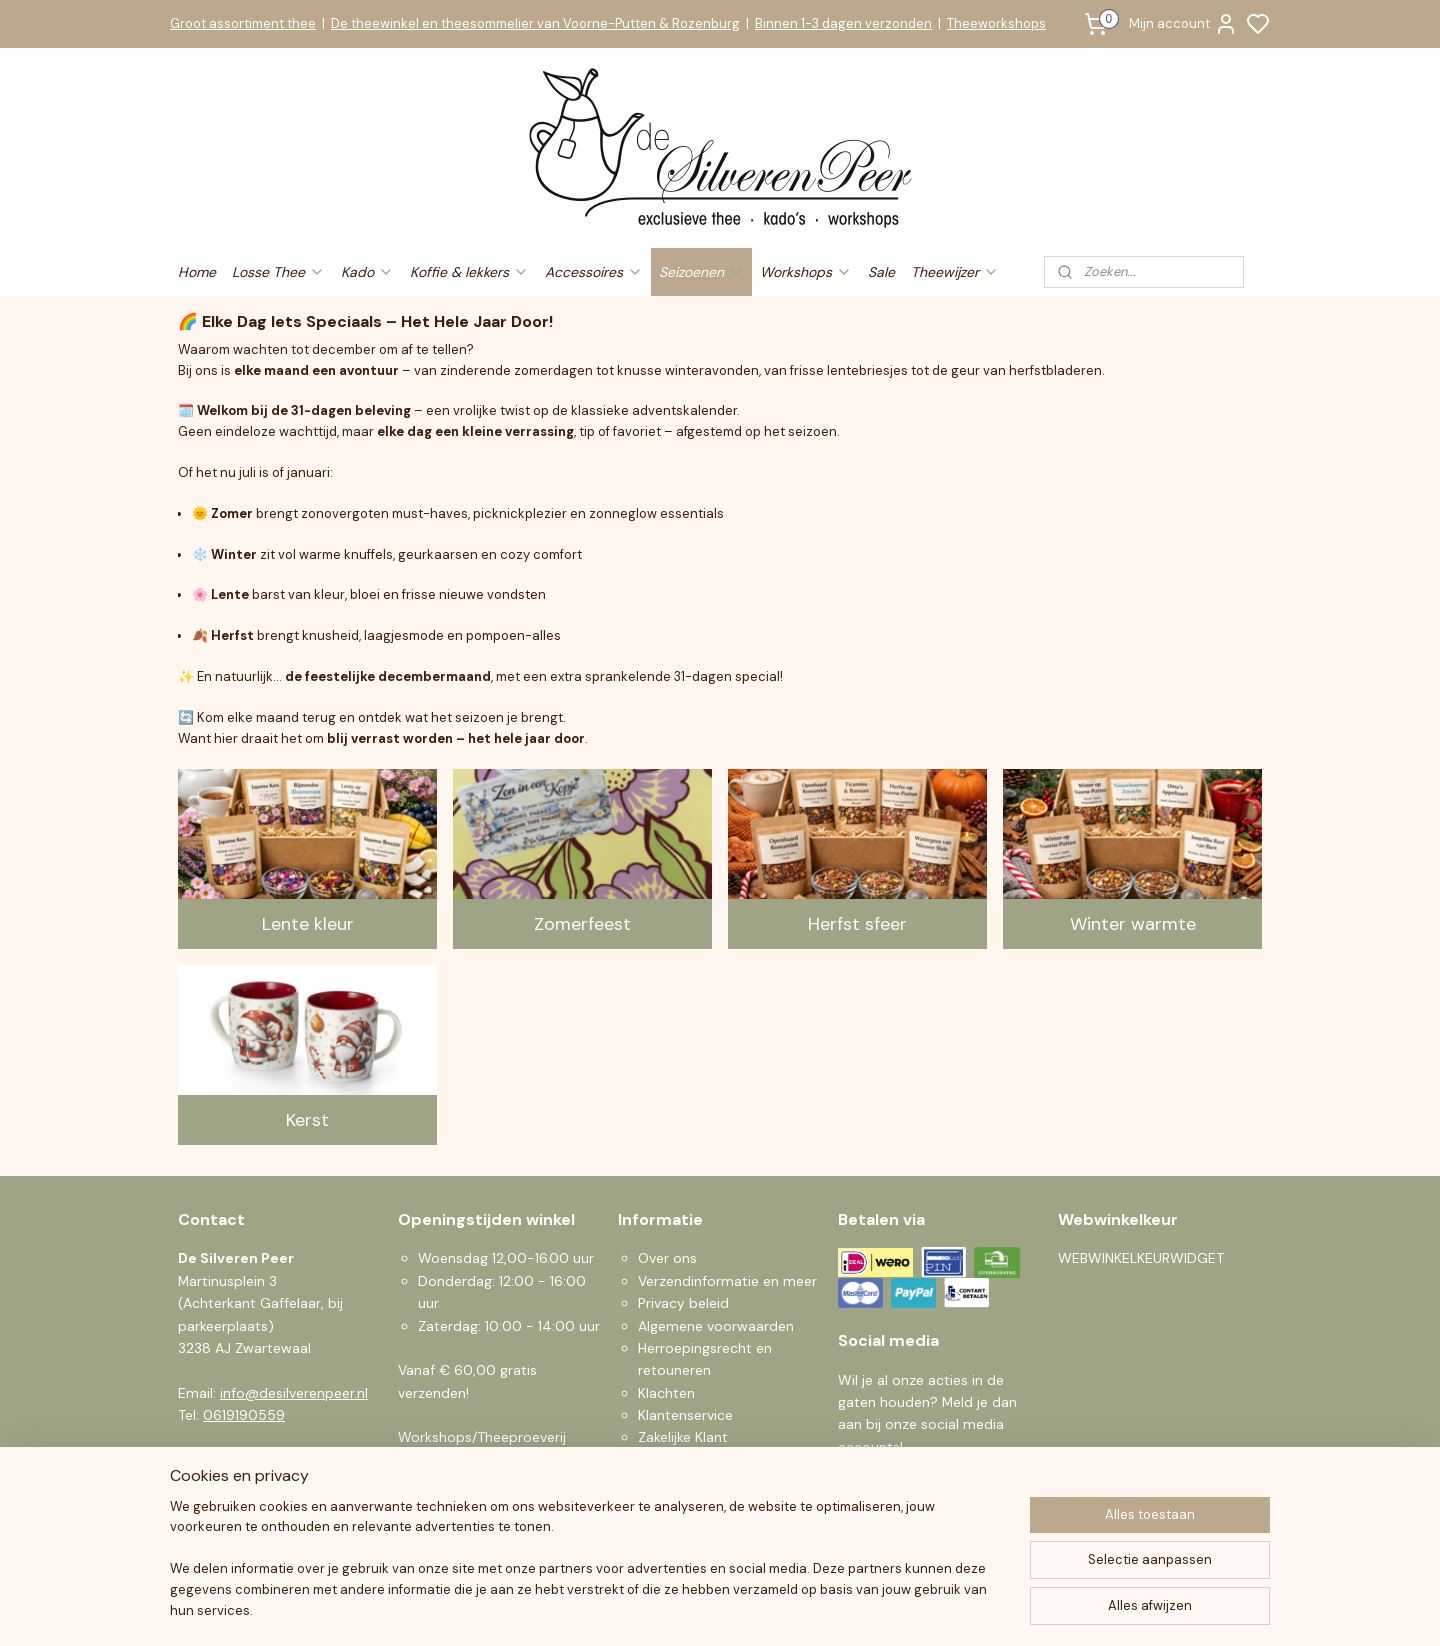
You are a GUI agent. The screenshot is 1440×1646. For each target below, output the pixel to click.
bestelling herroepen (846, 1609)
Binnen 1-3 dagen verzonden (843, 23)
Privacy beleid (683, 1303)
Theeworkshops (996, 23)
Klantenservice (685, 1415)
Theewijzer (955, 272)
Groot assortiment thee (243, 23)
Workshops (806, 272)
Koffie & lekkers (469, 272)
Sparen (661, 1460)
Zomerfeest (582, 924)
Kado (367, 272)
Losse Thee (278, 272)
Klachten (666, 1393)
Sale (881, 272)
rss (777, 1609)
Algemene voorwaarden (716, 1326)
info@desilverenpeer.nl (294, 1393)
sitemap (738, 1609)
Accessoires (594, 272)
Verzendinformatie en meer (727, 1281)
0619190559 (244, 1415)
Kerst (307, 1120)
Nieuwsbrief (676, 1482)
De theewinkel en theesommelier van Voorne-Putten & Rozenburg (535, 23)
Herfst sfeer (857, 924)
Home (197, 272)
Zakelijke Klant (683, 1437)
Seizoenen (701, 272)
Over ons (667, 1258)
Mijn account (1183, 24)
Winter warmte (1133, 924)
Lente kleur (308, 924)
